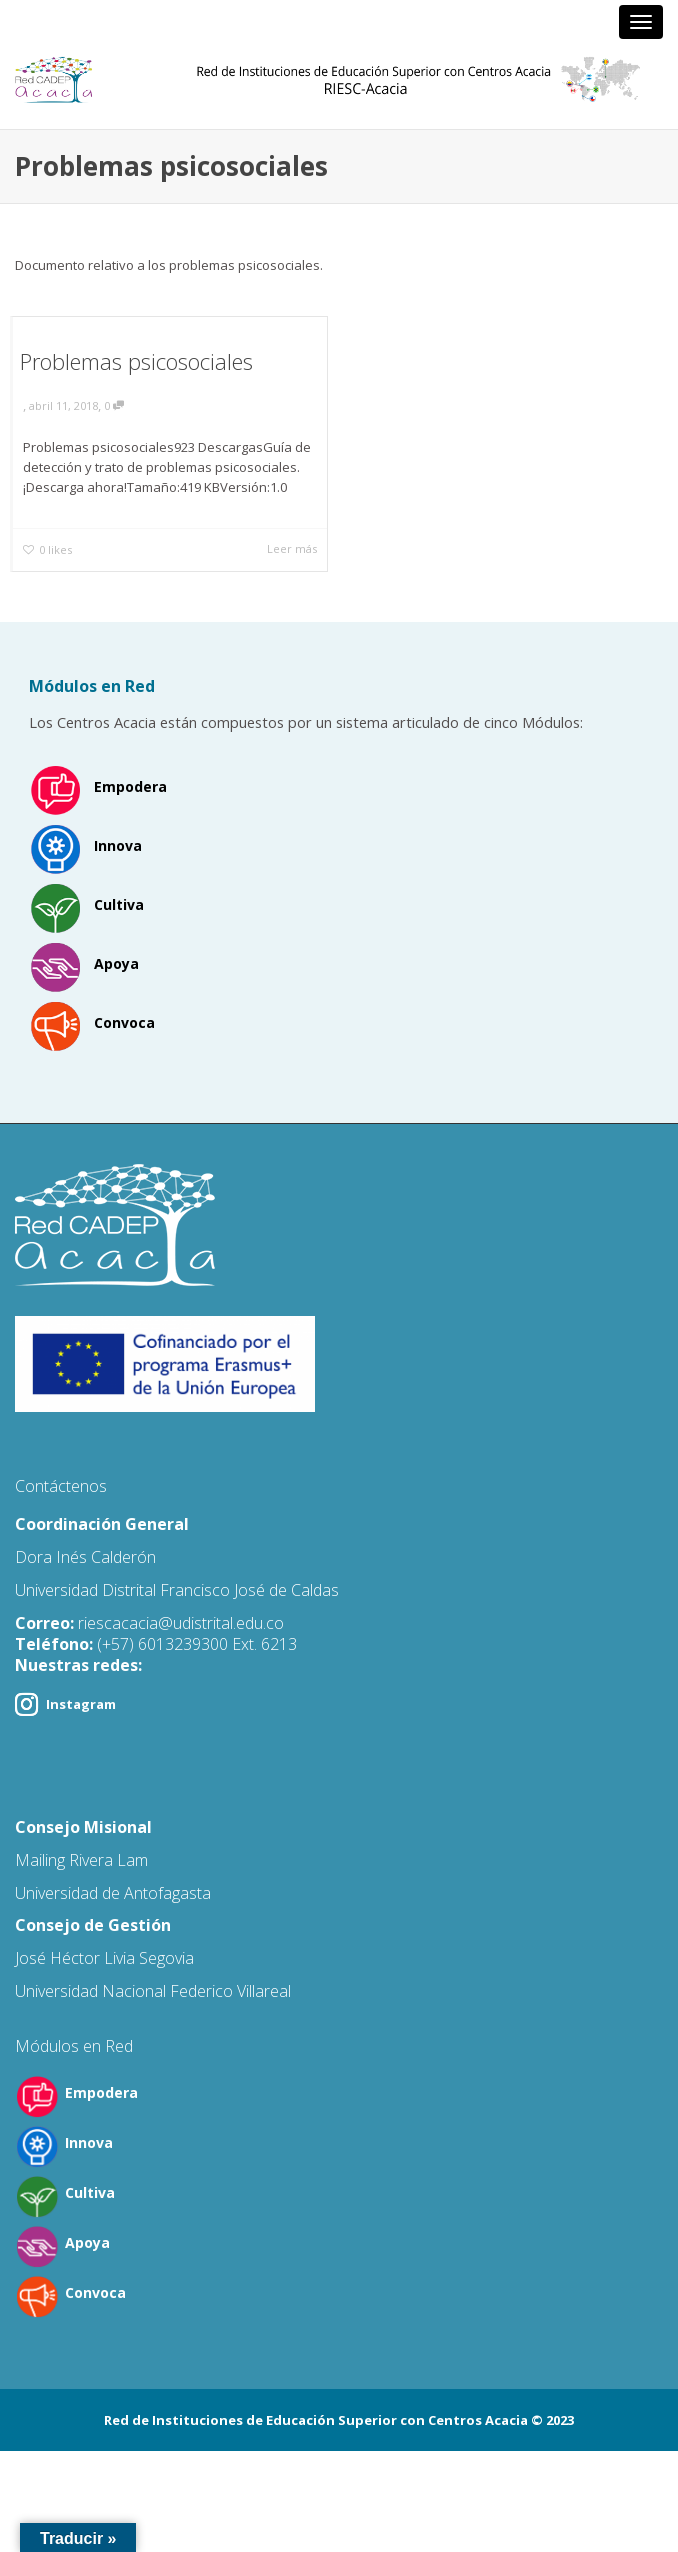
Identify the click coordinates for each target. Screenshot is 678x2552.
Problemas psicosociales (136, 361)
